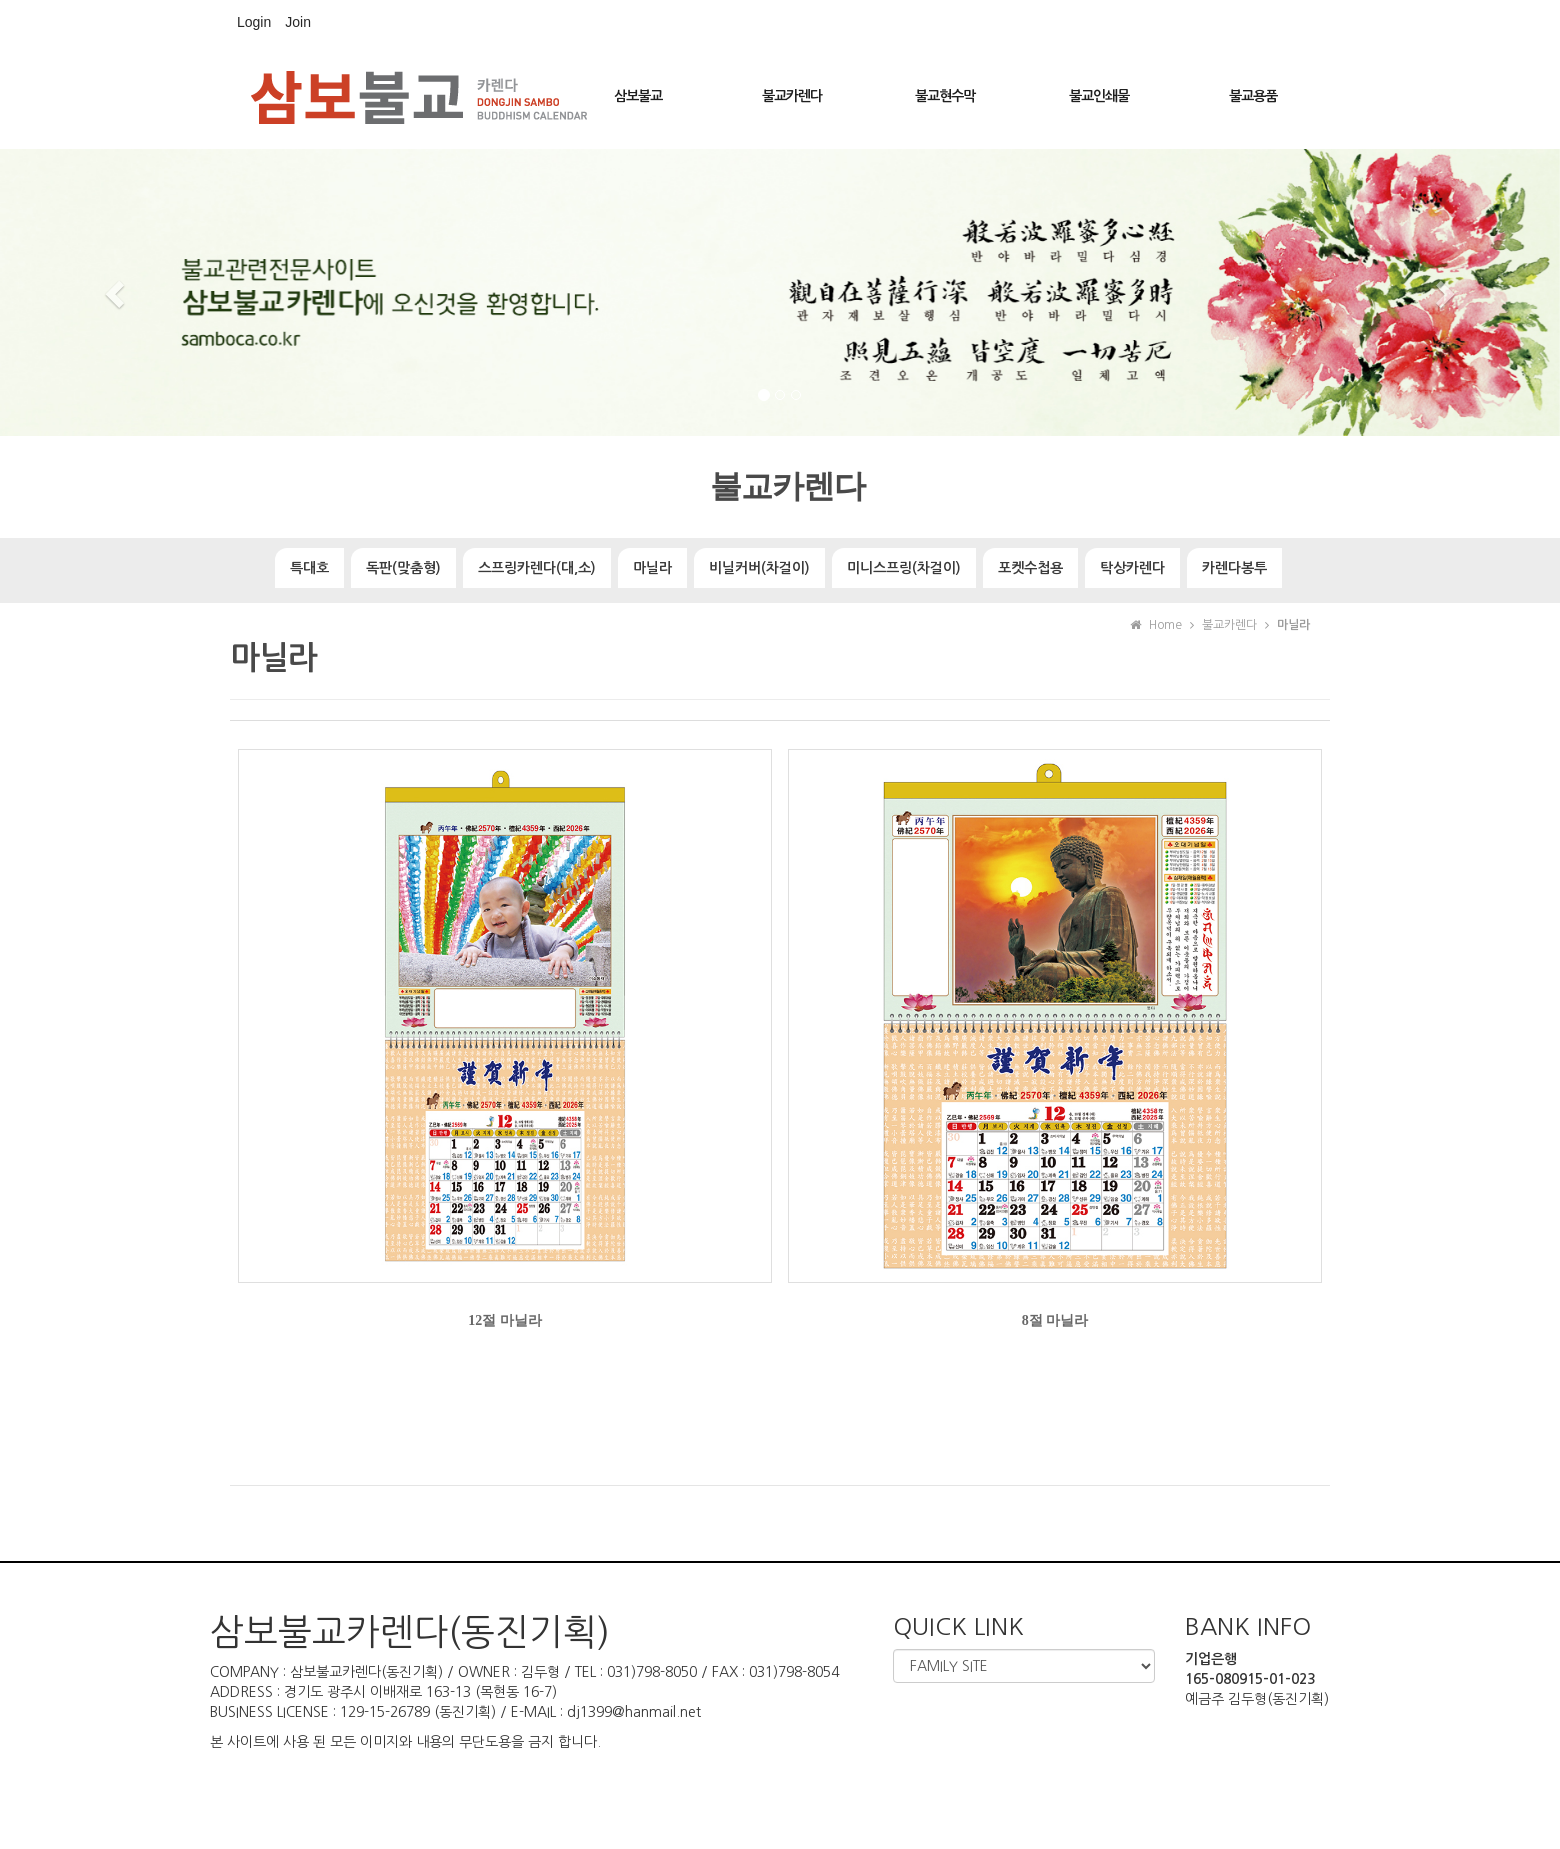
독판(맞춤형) (403, 568)
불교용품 (1253, 96)
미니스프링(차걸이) (904, 568)
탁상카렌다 (1132, 568)
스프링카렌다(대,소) (537, 568)
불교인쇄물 (1099, 96)
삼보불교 (638, 96)
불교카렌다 (792, 96)
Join (298, 22)
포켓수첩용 (1030, 568)
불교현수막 (945, 96)
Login (254, 22)
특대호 (309, 568)
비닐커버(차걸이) (759, 568)
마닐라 (652, 568)
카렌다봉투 (1234, 568)
